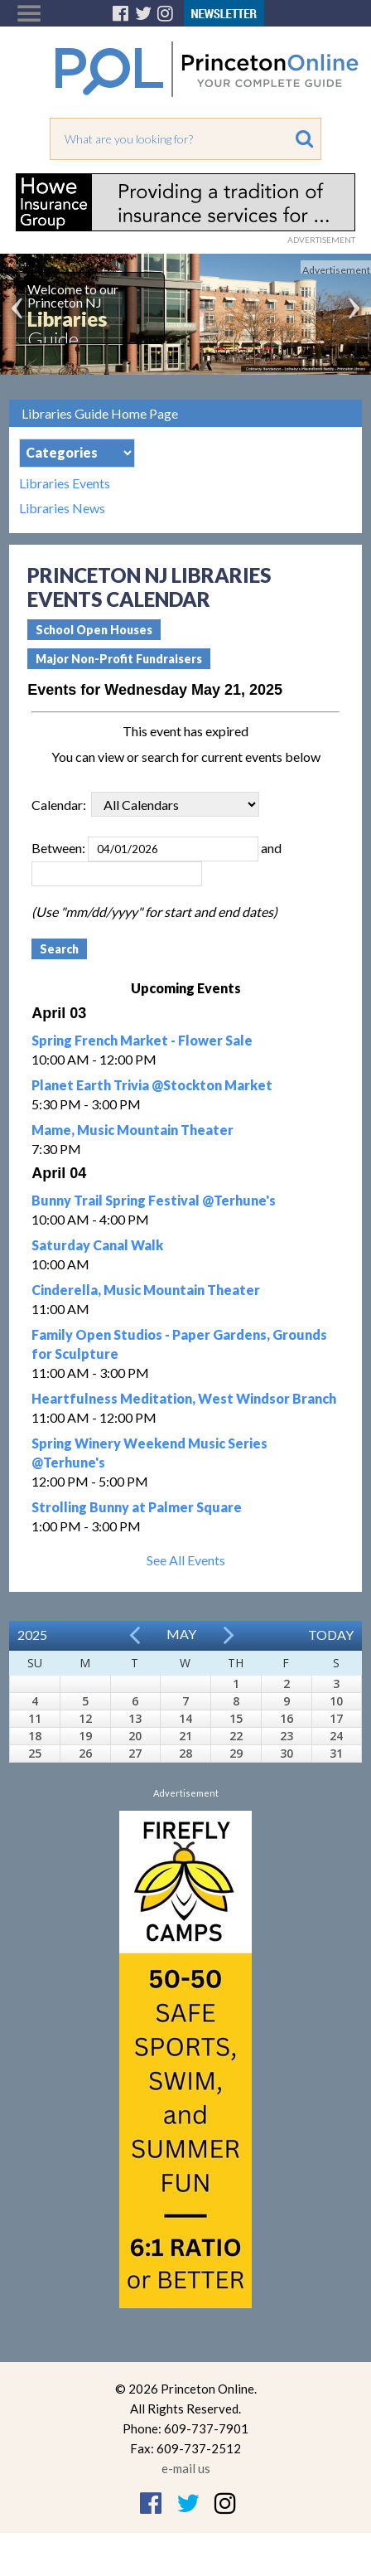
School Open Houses (94, 630)
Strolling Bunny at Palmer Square (136, 1507)
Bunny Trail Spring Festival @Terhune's (153, 1200)
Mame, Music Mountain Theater (132, 1130)
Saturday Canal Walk (97, 1245)
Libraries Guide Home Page (100, 413)
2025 (32, 1634)
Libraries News (62, 508)
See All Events (186, 1560)
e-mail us (185, 2468)
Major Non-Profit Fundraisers (119, 659)
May (181, 1634)
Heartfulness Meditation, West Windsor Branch (183, 1398)
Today (331, 1634)
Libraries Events (64, 483)
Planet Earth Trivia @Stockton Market (151, 1085)
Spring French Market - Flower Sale (142, 1040)
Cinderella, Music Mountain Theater (145, 1290)
